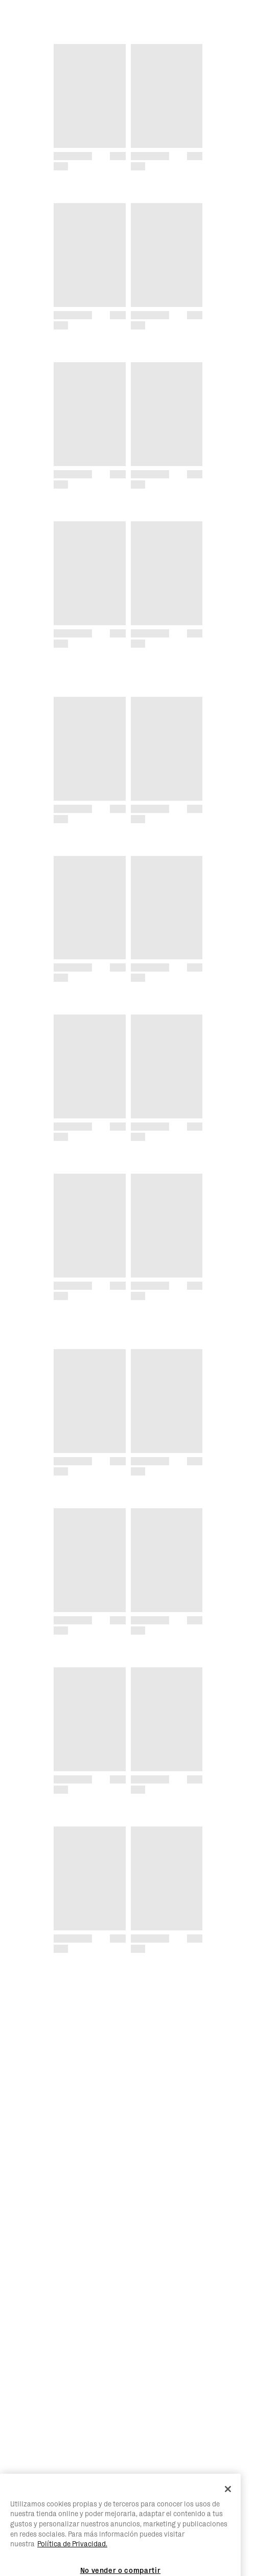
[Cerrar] (228, 2519)
